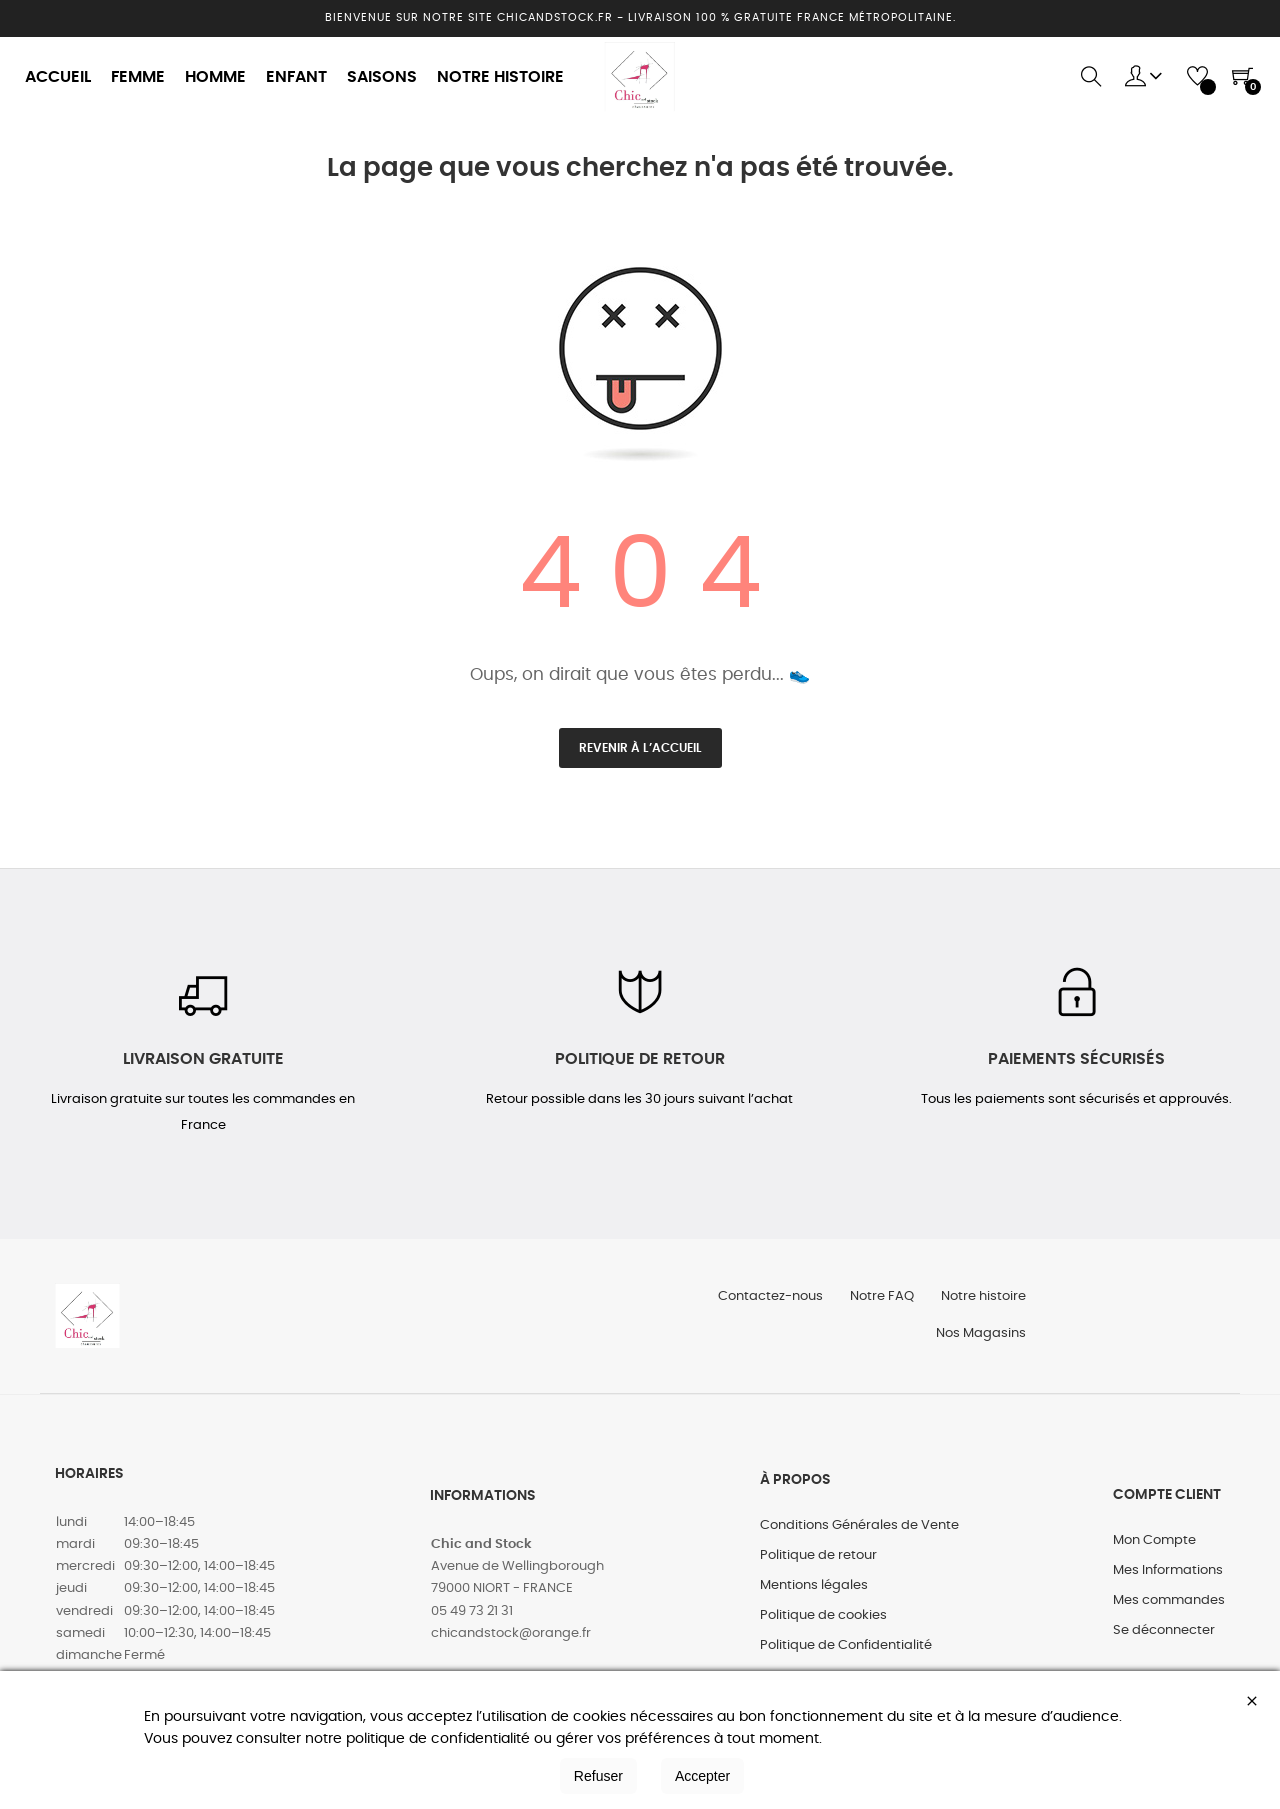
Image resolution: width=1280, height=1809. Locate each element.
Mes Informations (1168, 1578)
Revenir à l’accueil (640, 748)
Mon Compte (1154, 1548)
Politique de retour (818, 1563)
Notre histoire (982, 1300)
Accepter (702, 1776)
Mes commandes (1169, 1608)
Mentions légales (814, 1593)
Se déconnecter (1164, 1638)
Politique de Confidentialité (846, 1653)
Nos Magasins (980, 1340)
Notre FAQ (878, 1300)
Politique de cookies (823, 1623)
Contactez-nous (763, 1300)
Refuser (598, 1776)
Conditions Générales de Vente (859, 1533)
